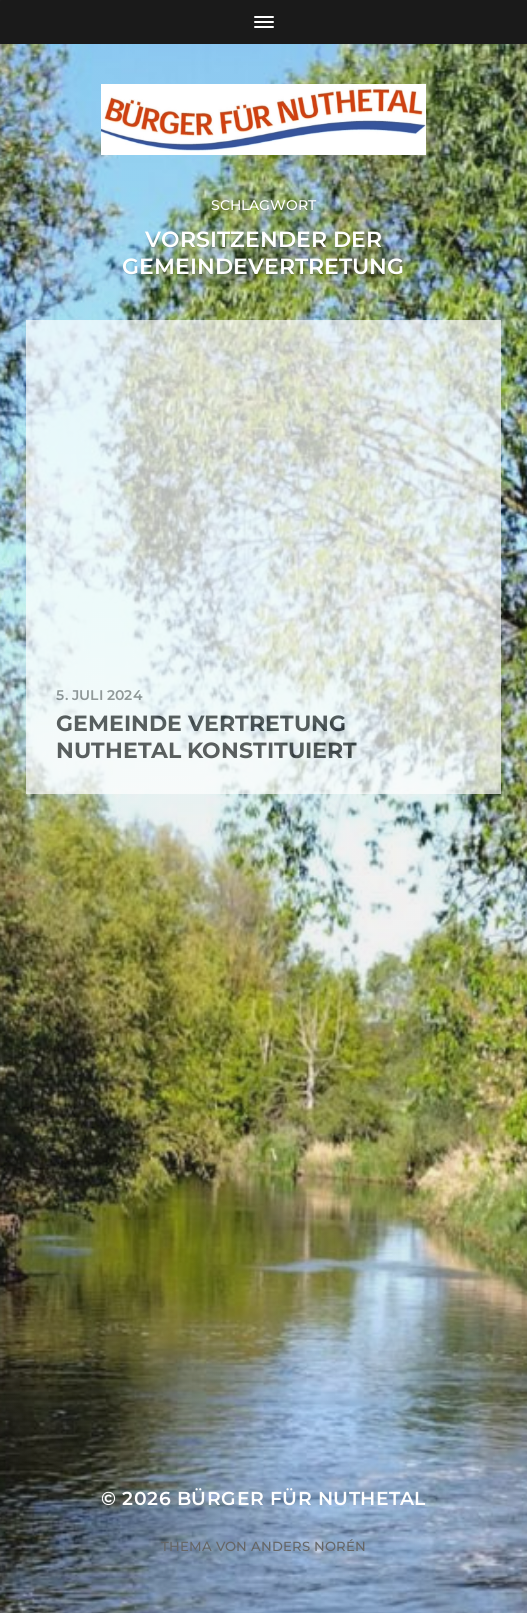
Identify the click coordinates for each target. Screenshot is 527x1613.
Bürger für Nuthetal (301, 1498)
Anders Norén (308, 1546)
